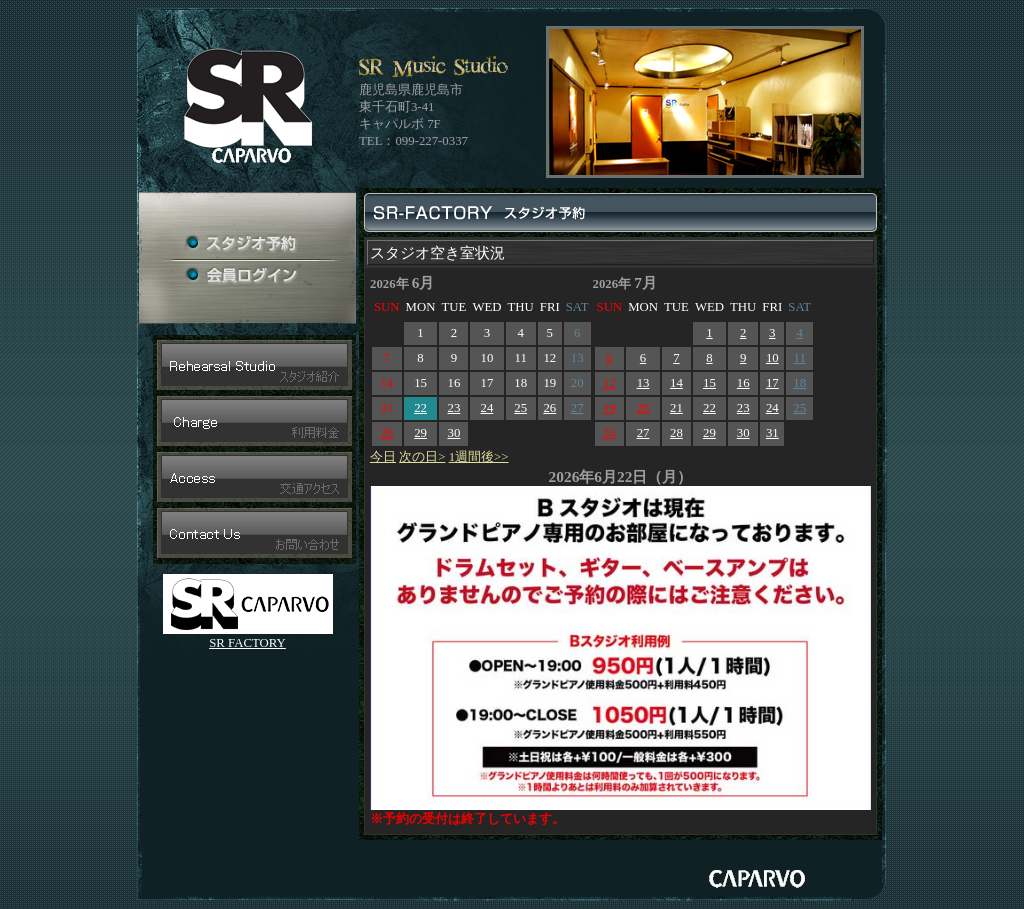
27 (577, 408)
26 (549, 408)
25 (520, 408)
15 (709, 383)
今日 (383, 457)
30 (454, 433)
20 (643, 408)
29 (420, 433)
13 (643, 383)
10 (772, 358)
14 (676, 383)
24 (487, 408)
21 (676, 408)
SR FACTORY (247, 643)
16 (743, 383)
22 (420, 408)
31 (772, 433)
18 (799, 383)
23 (454, 408)
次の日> (422, 457)
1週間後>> (479, 457)
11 (799, 358)
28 (386, 433)
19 (609, 408)
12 (609, 383)
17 (772, 383)
